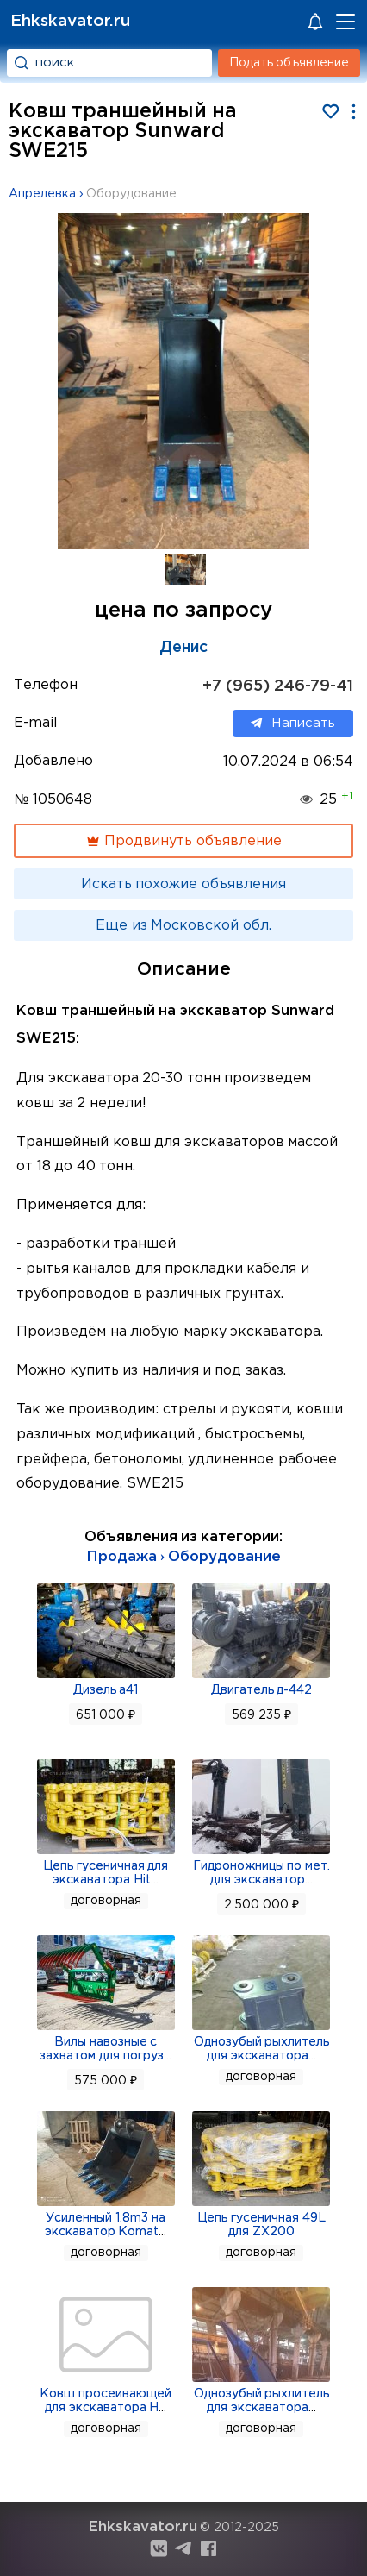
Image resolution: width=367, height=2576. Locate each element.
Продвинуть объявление (183, 841)
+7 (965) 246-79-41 (277, 686)
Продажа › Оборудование (184, 1557)
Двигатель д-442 (262, 1690)
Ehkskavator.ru (70, 21)
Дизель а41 (106, 1690)
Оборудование (131, 194)
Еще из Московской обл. (183, 925)
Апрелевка (42, 194)
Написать (293, 723)
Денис (183, 648)
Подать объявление (289, 63)
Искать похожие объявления (183, 884)
